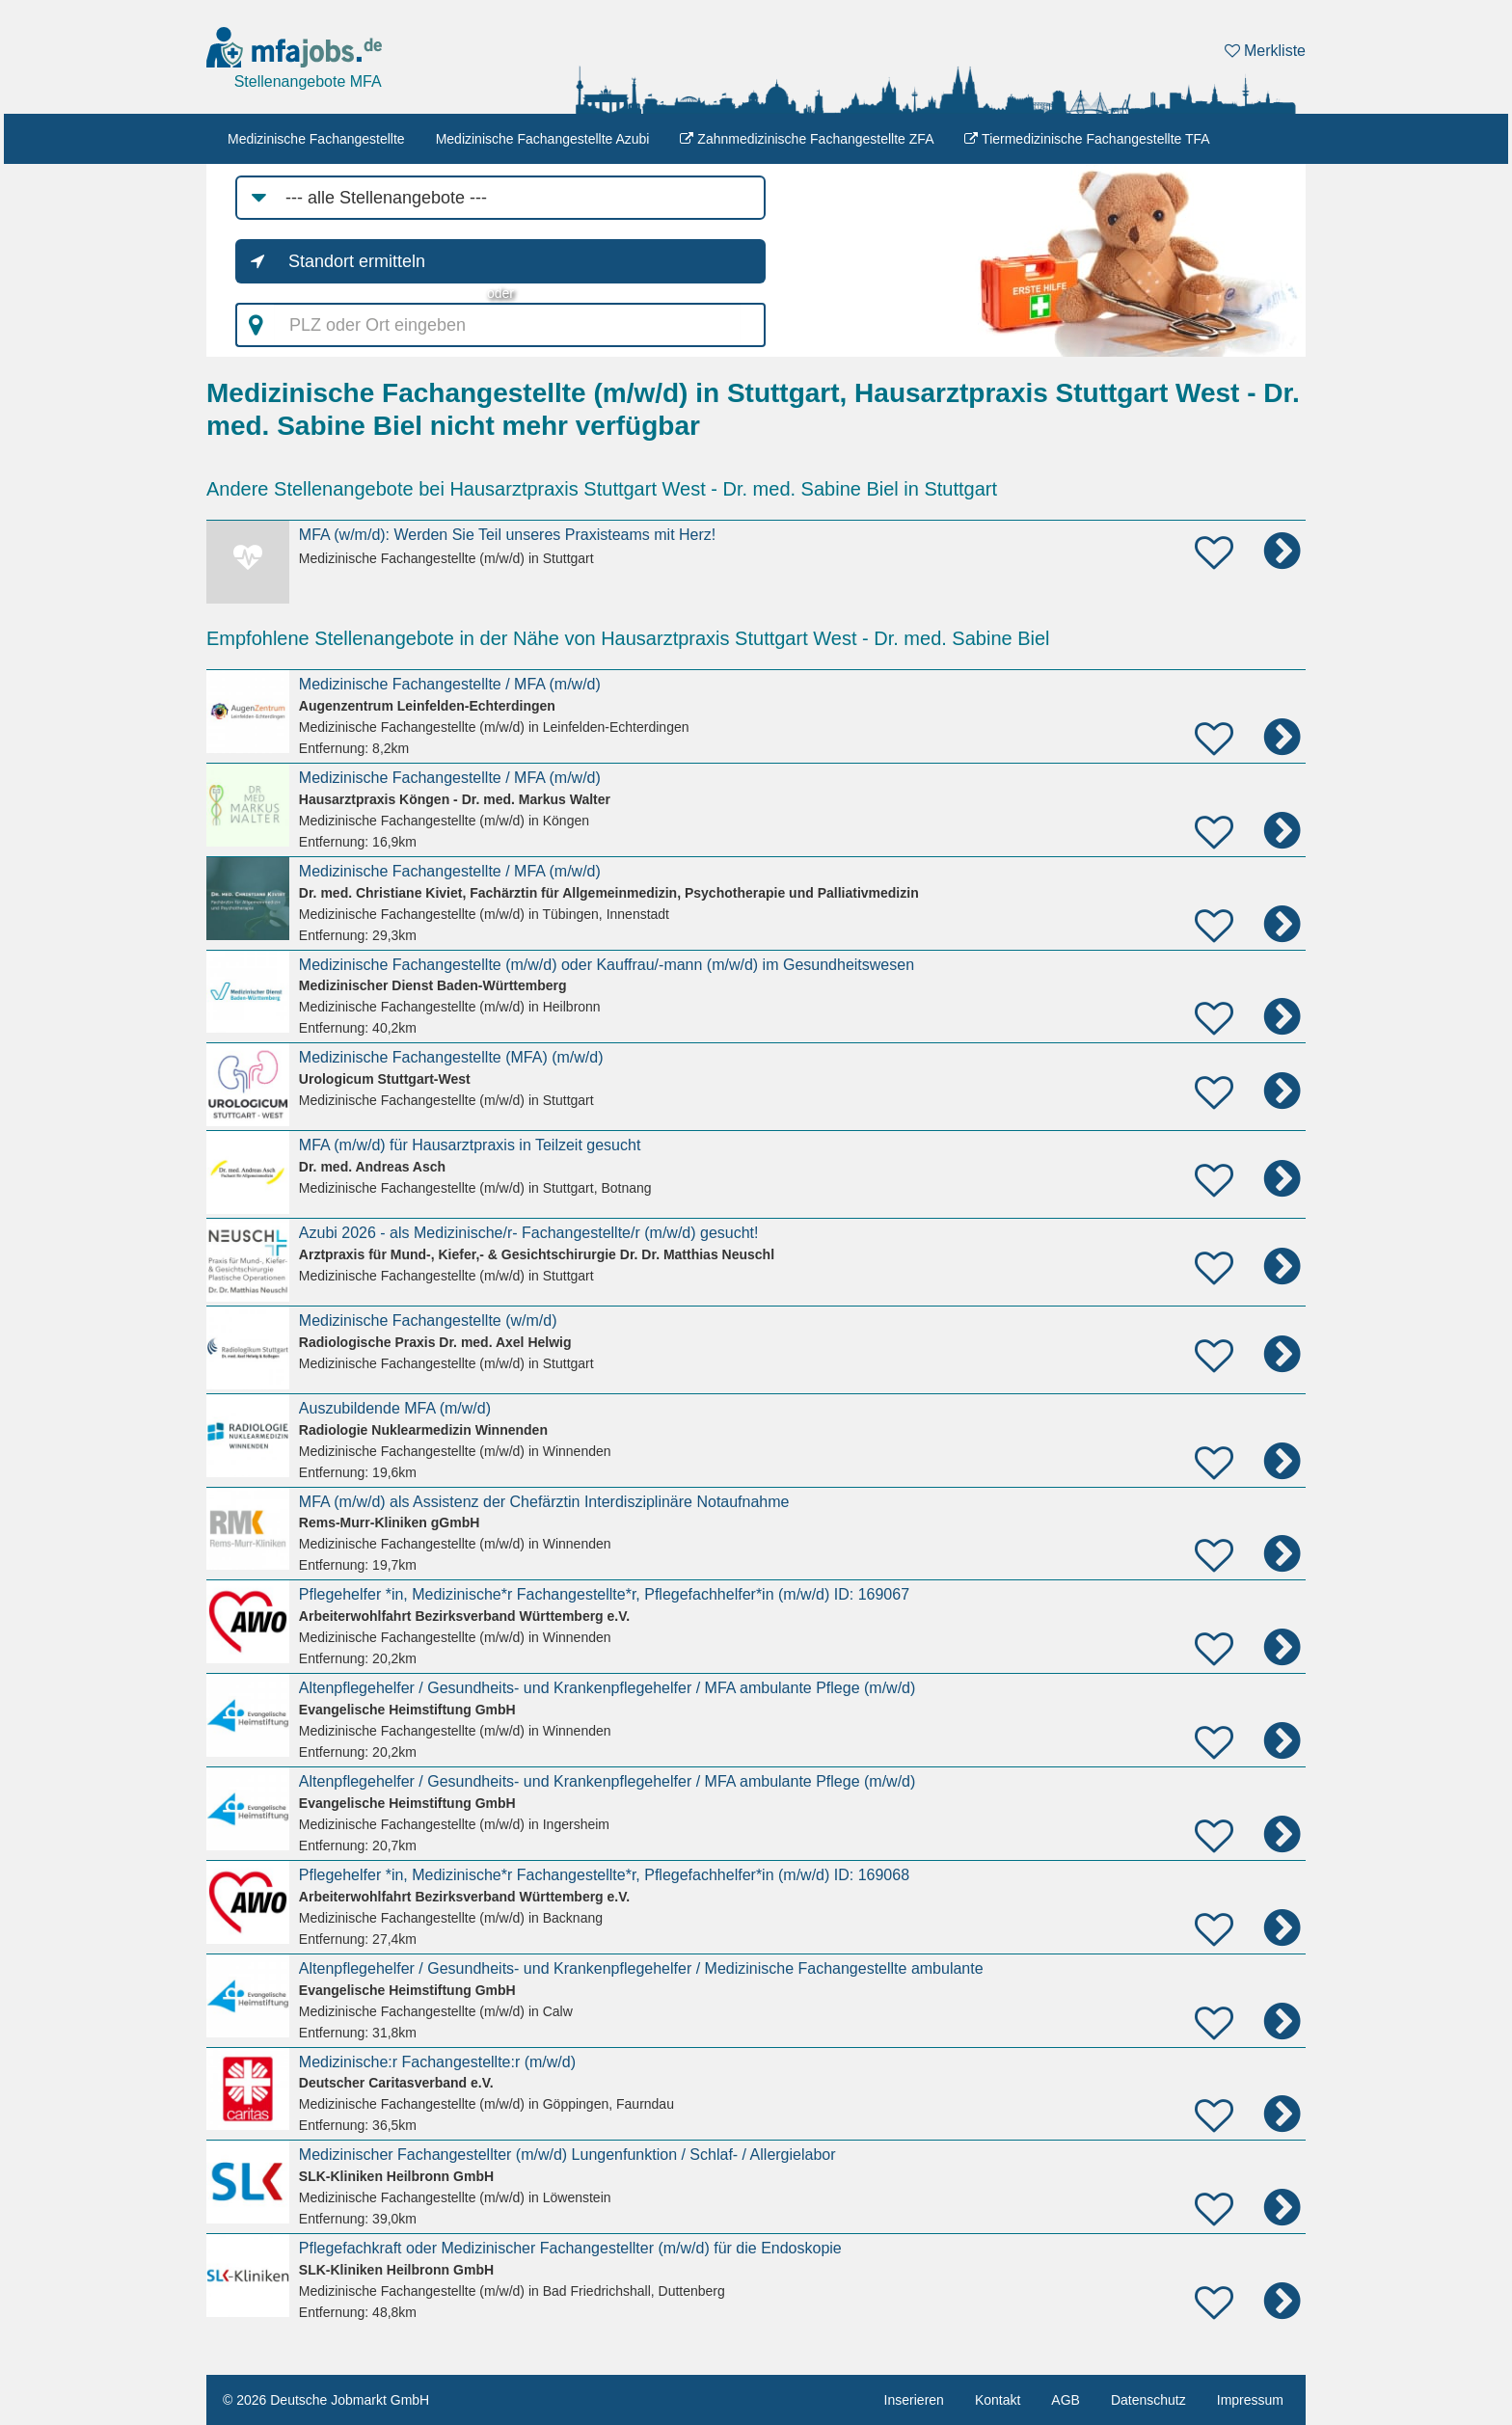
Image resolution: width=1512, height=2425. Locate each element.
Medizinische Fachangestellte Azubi (543, 139)
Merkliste (1265, 50)
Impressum (1250, 2400)
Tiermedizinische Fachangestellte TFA (1086, 139)
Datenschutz (1148, 2400)
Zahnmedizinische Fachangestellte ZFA (806, 139)
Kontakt (997, 2400)
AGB (1065, 2400)
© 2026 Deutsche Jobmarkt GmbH (326, 2400)
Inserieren (914, 2400)
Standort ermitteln (356, 261)
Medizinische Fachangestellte (316, 139)
